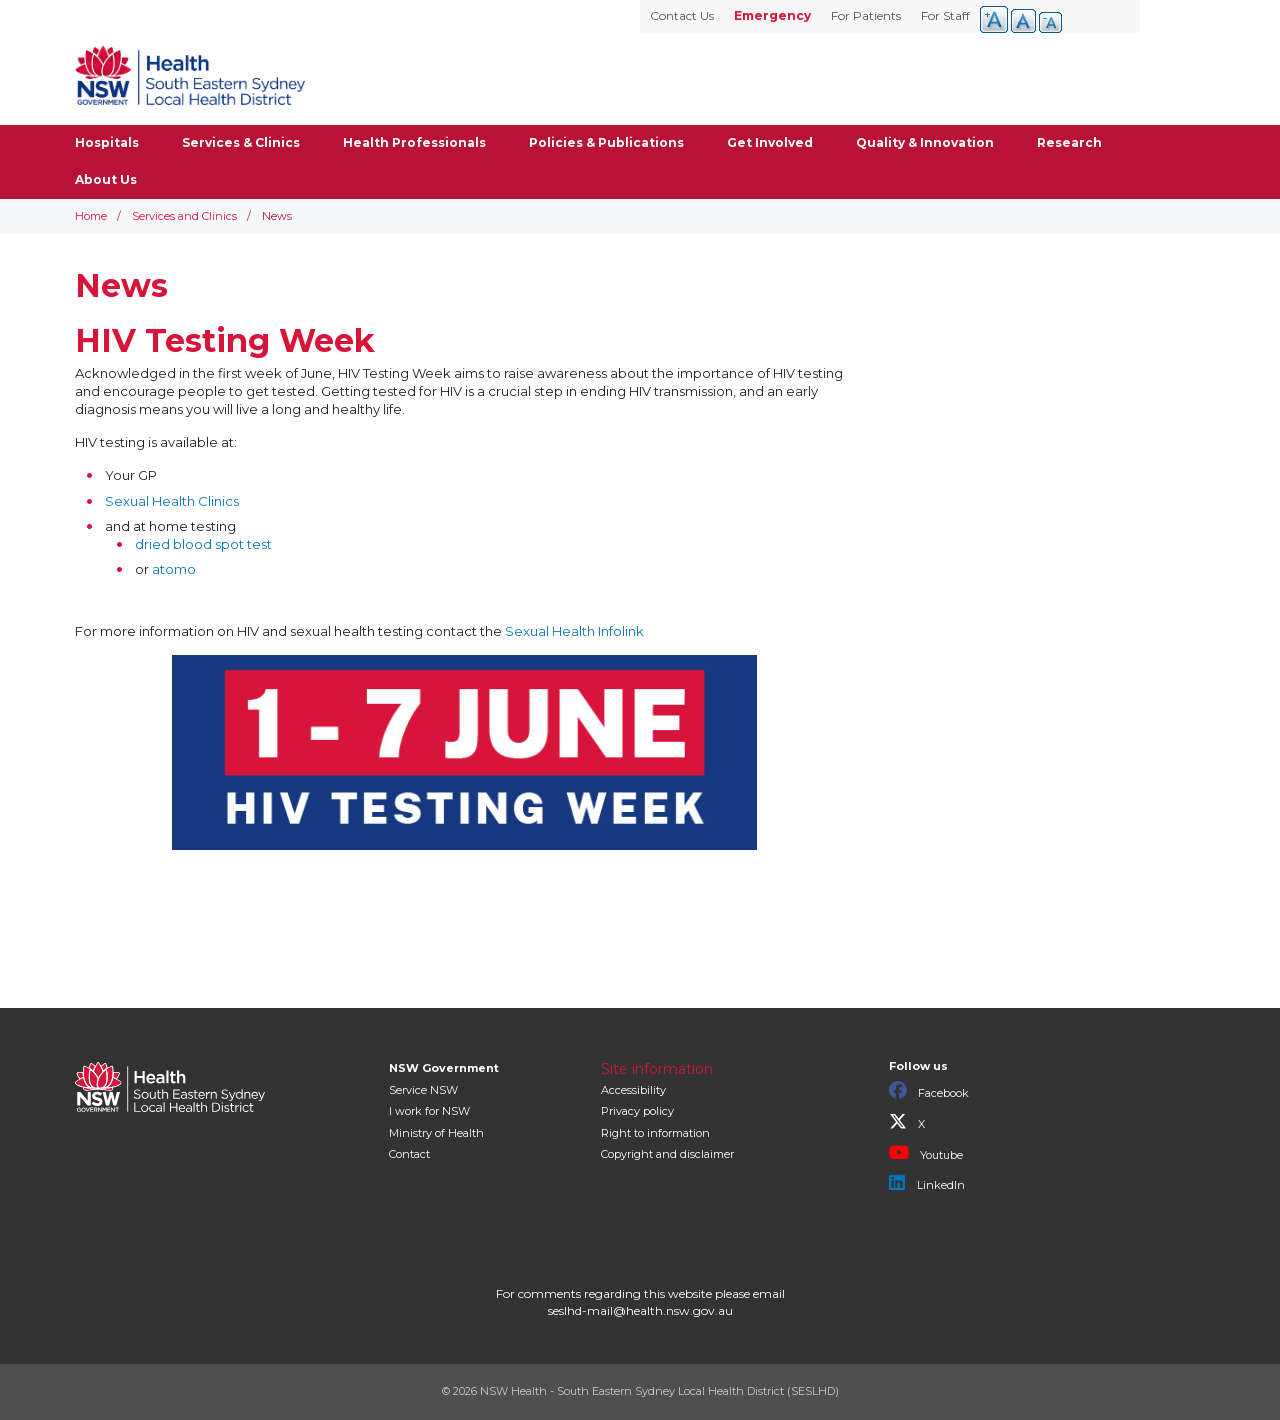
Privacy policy (637, 1111)
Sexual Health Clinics (172, 501)
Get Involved (770, 142)
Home (91, 216)
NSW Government (444, 1068)
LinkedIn (927, 1183)
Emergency (772, 15)
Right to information (655, 1133)
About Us (106, 179)
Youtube (926, 1153)
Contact (409, 1154)
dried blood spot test (203, 544)
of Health (436, 1133)
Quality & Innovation (925, 142)
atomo (175, 569)
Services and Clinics (184, 216)
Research (1069, 142)
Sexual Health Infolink (574, 631)
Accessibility (633, 1090)
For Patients (866, 15)
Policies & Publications (606, 142)
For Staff (945, 15)
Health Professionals (414, 142)
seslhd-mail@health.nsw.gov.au (640, 1310)
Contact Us (682, 15)
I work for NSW (429, 1111)
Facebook (929, 1091)
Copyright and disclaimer (667, 1154)
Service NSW (423, 1090)
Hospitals (107, 142)
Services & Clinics (241, 142)
